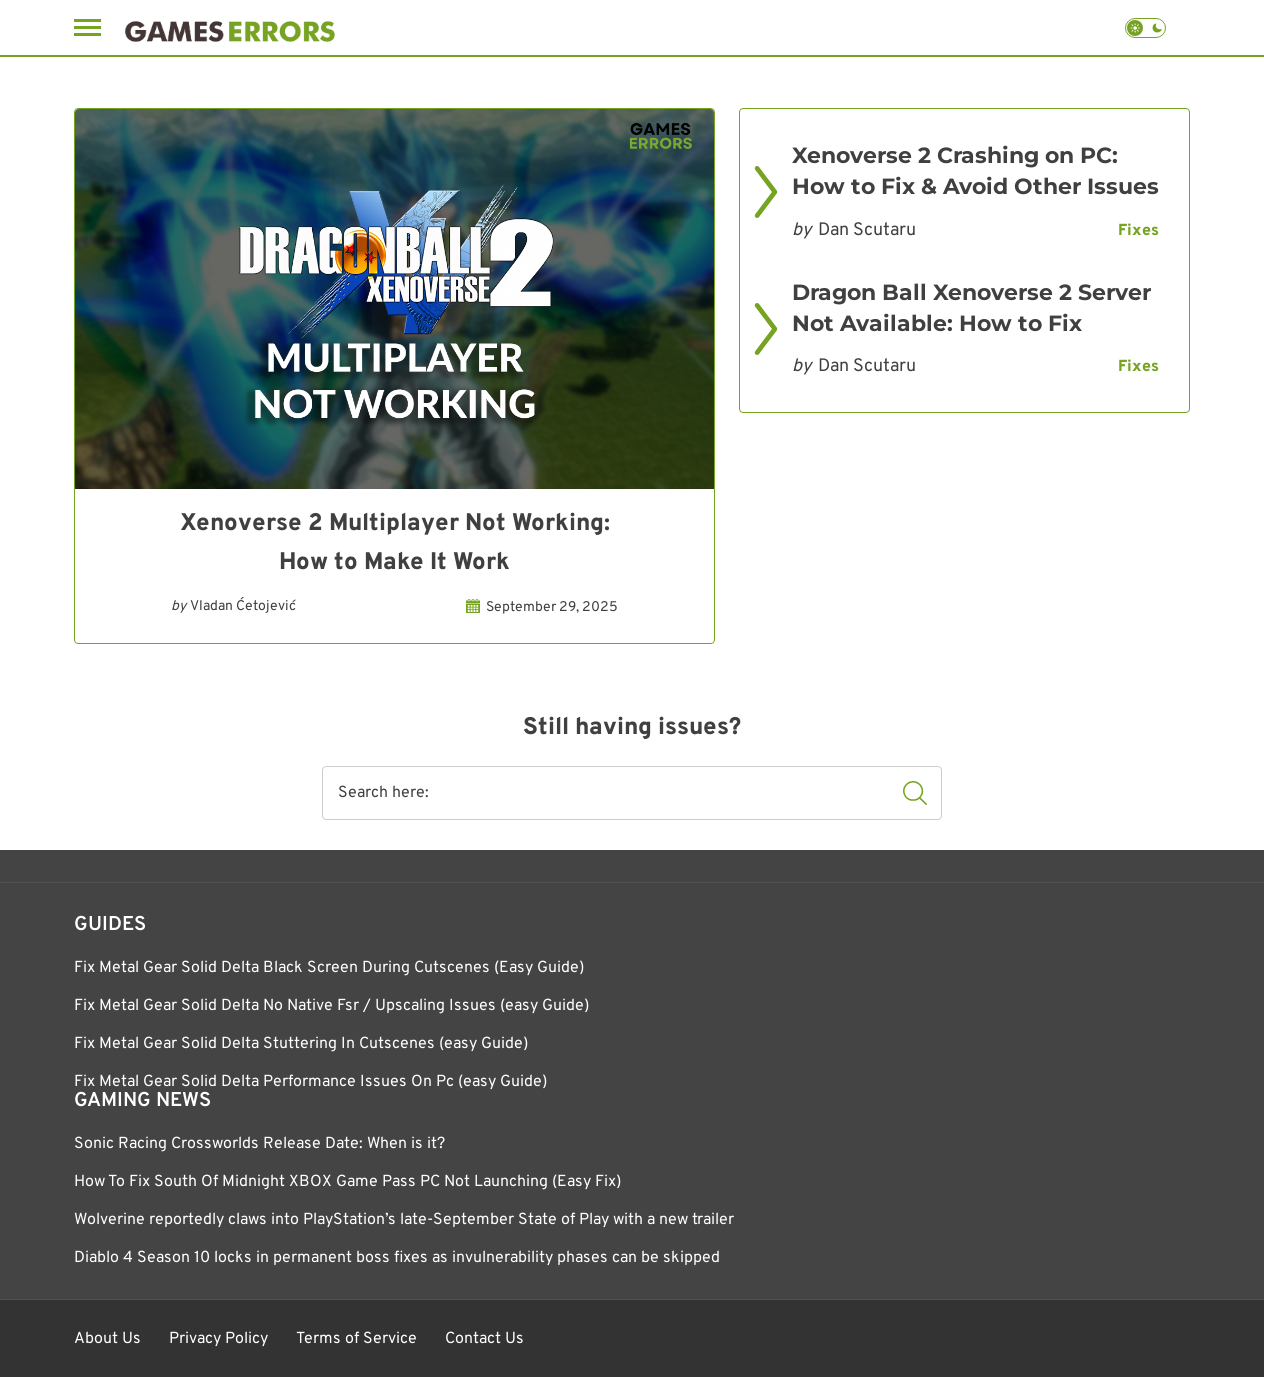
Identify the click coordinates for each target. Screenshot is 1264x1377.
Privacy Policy (218, 1339)
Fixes (1138, 231)
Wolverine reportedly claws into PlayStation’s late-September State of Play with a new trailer (404, 1220)
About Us (107, 1339)
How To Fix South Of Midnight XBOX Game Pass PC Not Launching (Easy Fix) (347, 1182)
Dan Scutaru (867, 230)
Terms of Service (356, 1339)
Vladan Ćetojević (243, 606)
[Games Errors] (230, 27)
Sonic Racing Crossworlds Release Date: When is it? (259, 1144)
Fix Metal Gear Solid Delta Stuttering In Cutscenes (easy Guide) (301, 1044)
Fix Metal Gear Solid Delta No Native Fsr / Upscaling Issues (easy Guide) (331, 1006)
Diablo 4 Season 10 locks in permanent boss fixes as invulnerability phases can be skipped (397, 1258)
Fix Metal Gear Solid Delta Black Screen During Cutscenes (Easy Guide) (329, 968)
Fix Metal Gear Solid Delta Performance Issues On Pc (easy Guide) (310, 1082)
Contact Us (484, 1339)
